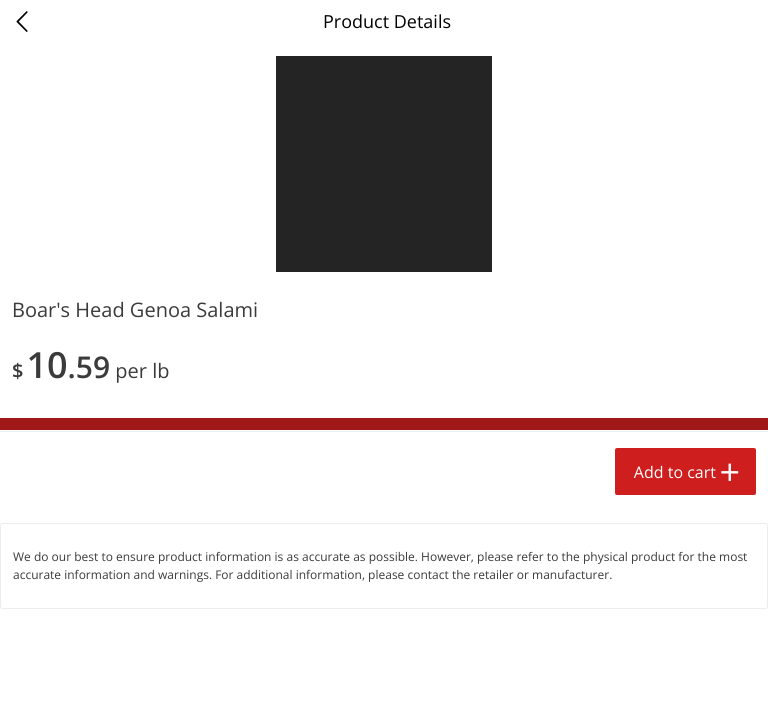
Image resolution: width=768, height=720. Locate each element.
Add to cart (675, 472)
